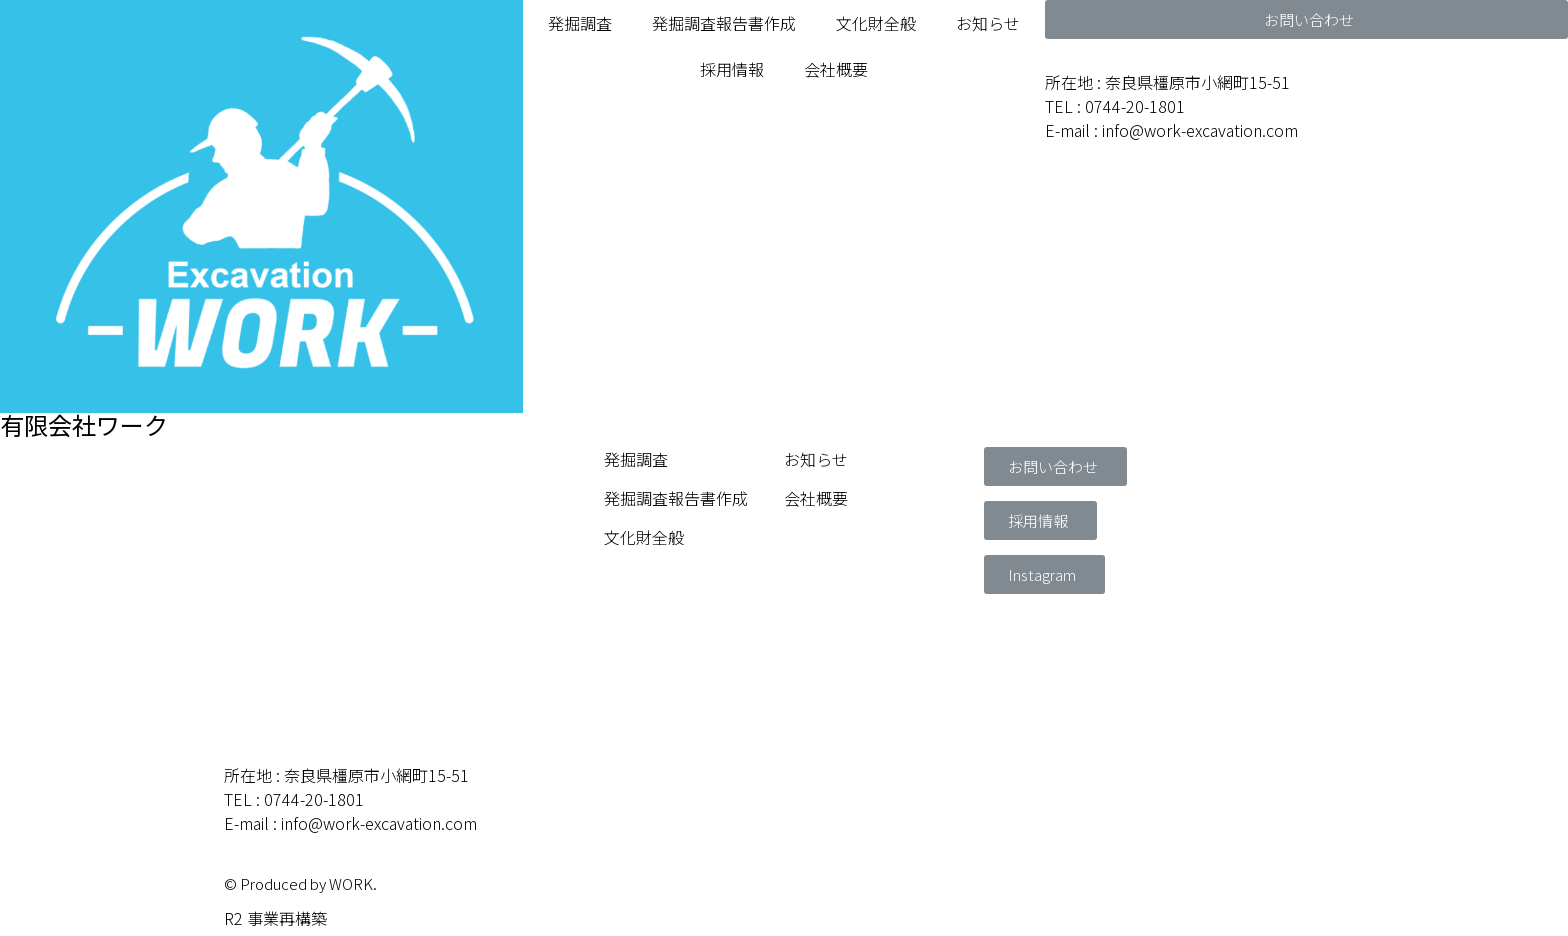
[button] (1306, 19)
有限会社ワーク (84, 424)
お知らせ (988, 23)
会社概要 (836, 69)
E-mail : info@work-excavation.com (1171, 130)
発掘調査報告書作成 (724, 23)
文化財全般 (876, 23)
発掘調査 (580, 23)
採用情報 (732, 69)
